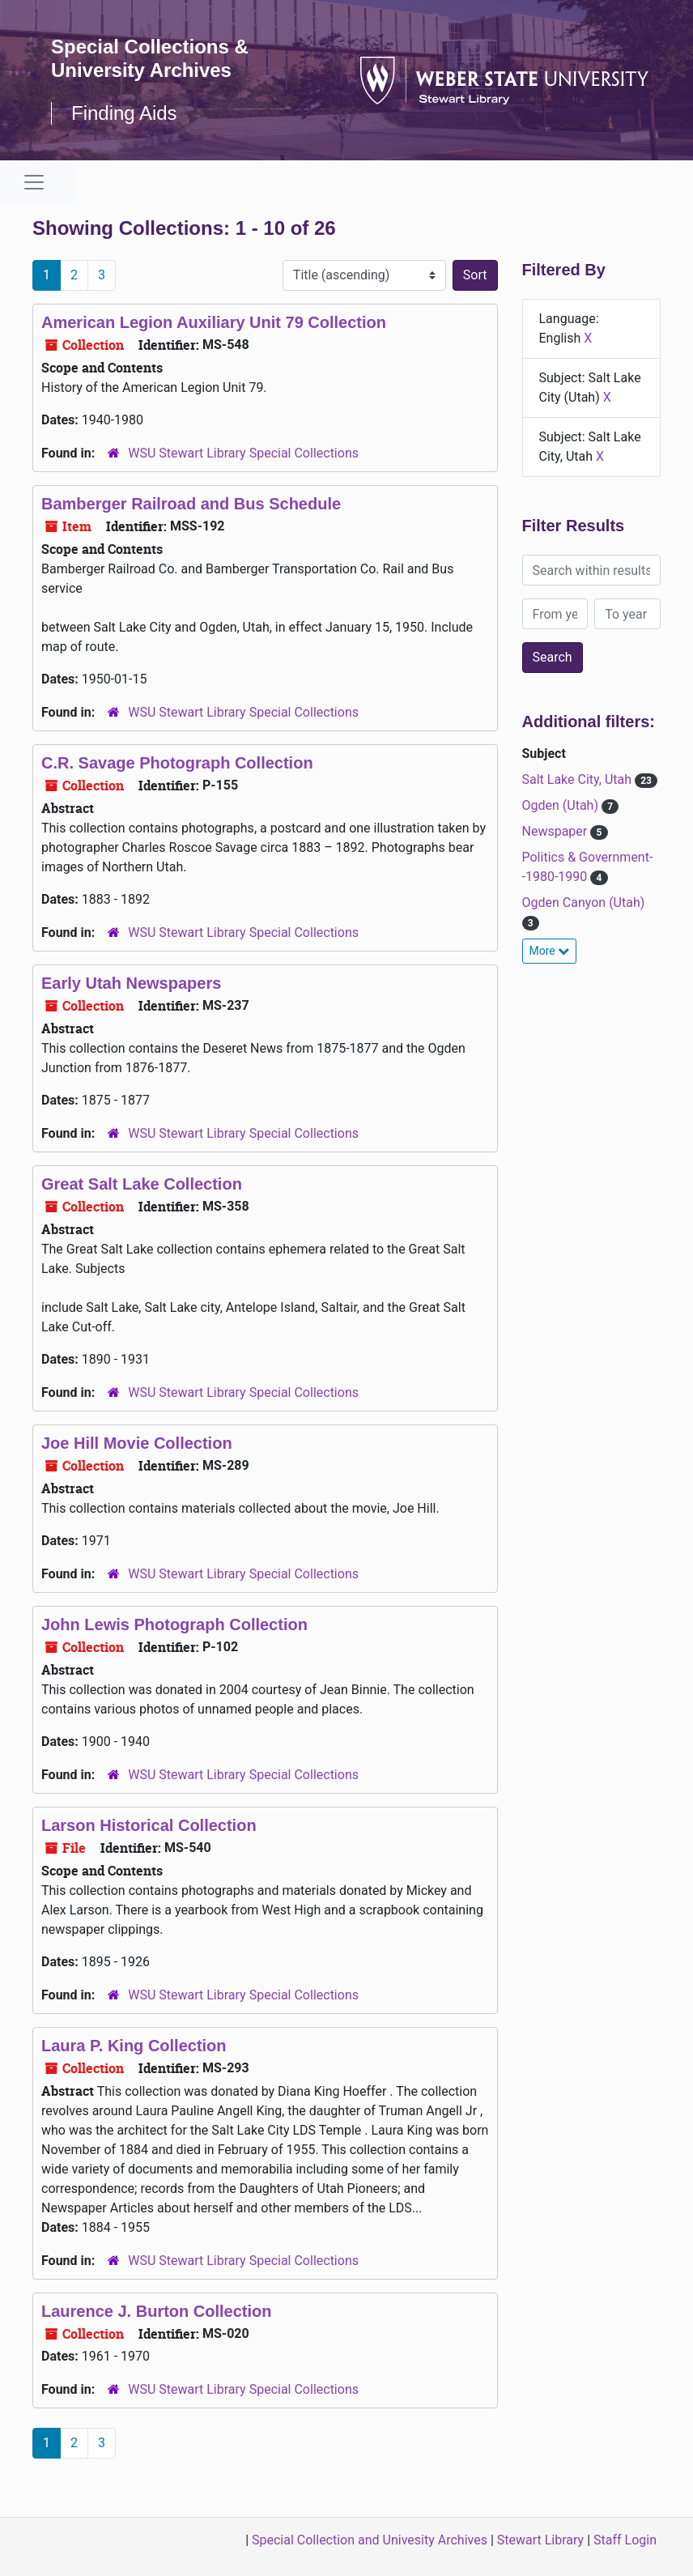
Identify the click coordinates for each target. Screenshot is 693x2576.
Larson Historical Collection (149, 1825)
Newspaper (556, 831)
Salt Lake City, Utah (579, 779)
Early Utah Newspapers (131, 983)
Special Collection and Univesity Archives (369, 2540)
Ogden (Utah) (562, 805)
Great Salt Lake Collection (141, 1184)
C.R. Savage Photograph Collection (177, 763)
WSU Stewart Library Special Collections (243, 453)
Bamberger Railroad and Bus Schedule (191, 504)
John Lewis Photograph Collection (174, 1624)
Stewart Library (540, 2540)
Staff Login (625, 2540)
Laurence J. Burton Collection (156, 2311)
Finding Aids (124, 113)
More (549, 950)
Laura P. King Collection (134, 2045)
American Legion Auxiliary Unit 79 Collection (213, 322)
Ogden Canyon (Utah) (583, 902)
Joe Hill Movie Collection (136, 1443)
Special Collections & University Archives (150, 58)
